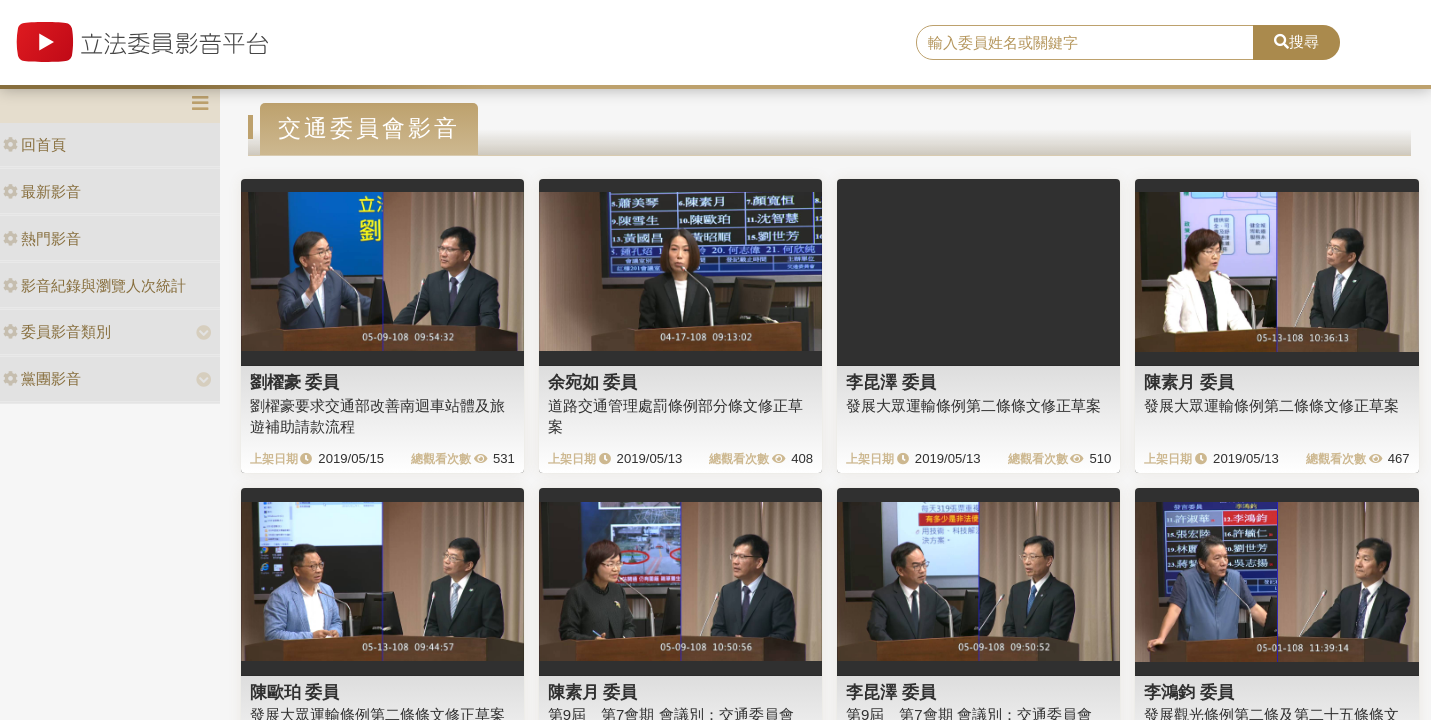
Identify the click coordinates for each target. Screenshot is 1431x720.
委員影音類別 (57, 331)
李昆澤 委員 (891, 382)
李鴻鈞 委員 (1189, 692)
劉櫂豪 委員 (295, 382)
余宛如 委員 (593, 382)
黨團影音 (42, 378)
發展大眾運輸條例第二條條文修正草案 (973, 405)
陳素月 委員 (1189, 382)
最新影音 (42, 191)
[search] (1085, 43)
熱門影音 (42, 238)
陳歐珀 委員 (295, 692)
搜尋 (1296, 41)
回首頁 (34, 144)
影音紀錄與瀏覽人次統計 (94, 285)
